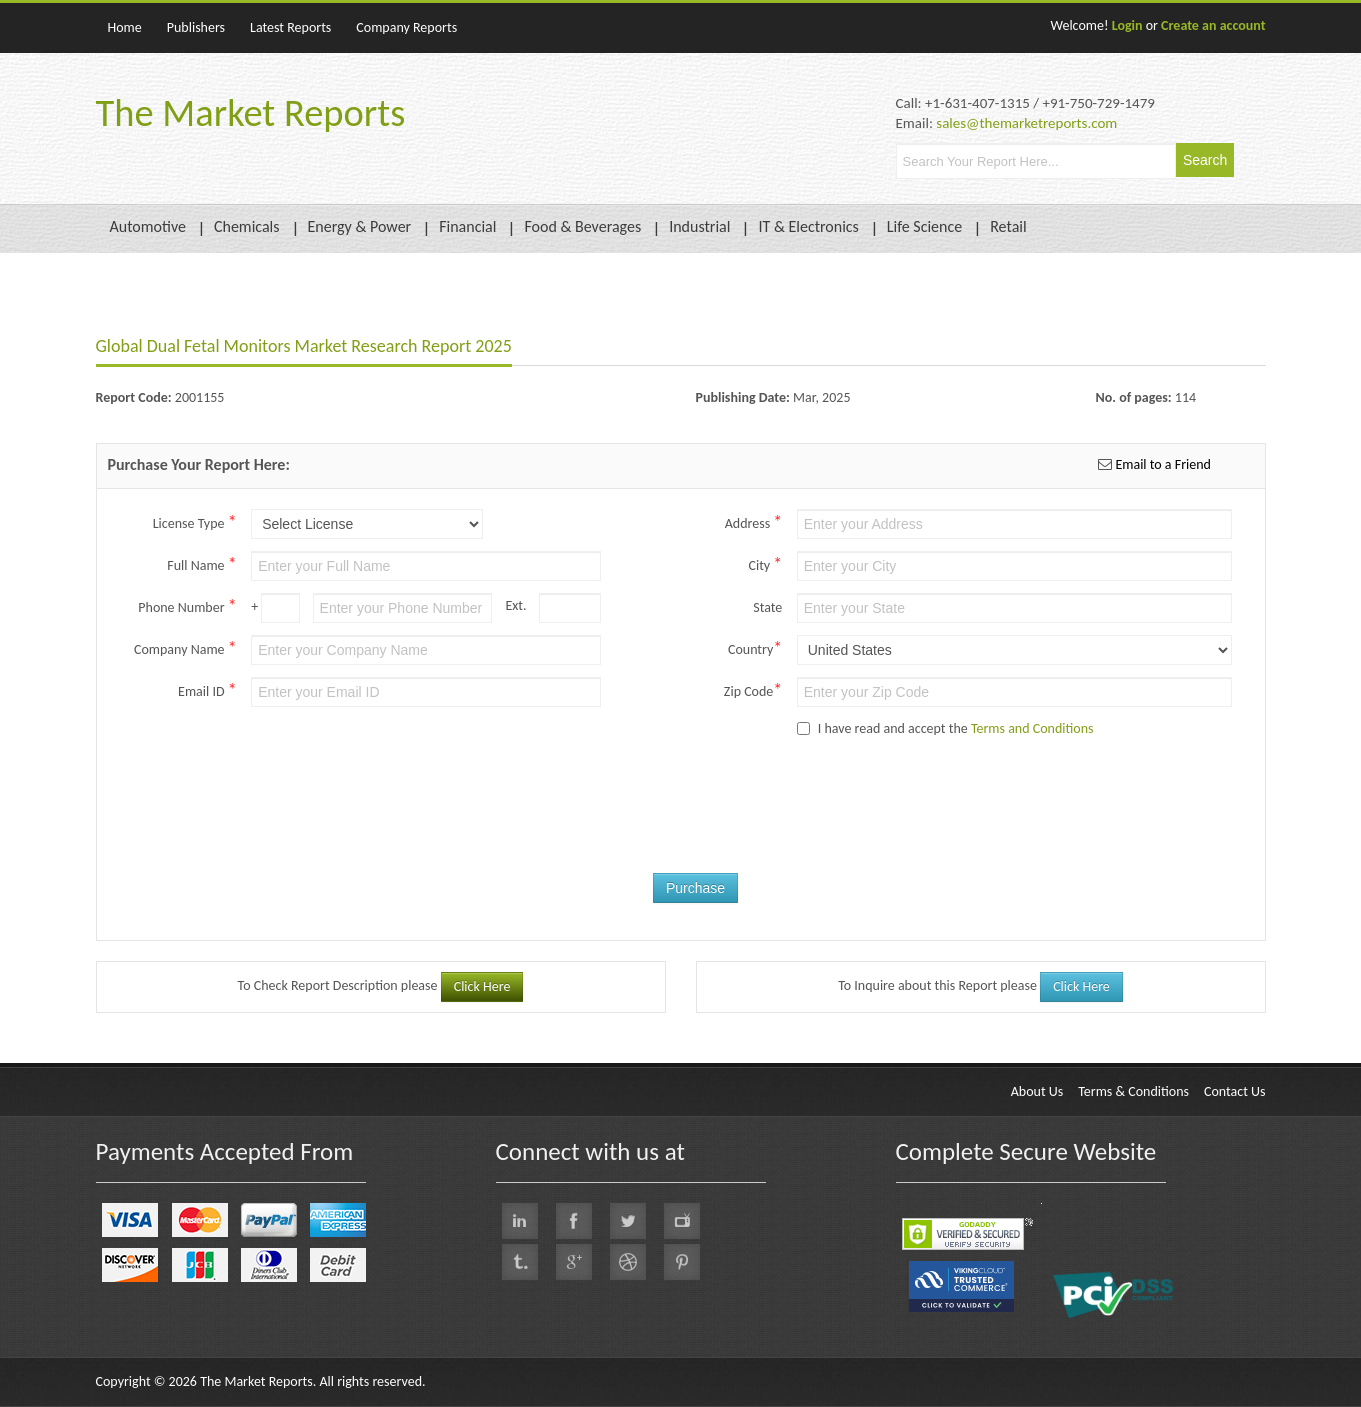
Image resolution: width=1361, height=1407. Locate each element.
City (765, 564)
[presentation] (724, 824)
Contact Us (1235, 1091)
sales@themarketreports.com (1026, 123)
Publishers (196, 27)
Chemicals (247, 226)
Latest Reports (290, 27)
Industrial (699, 226)
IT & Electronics (808, 226)
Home (125, 27)
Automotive (148, 226)
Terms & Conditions (1133, 1091)
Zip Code (753, 690)
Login (1127, 25)
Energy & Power (360, 226)
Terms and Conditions (1032, 728)
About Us (1037, 1091)
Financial (467, 226)
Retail (1008, 226)
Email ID (207, 690)
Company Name (185, 648)
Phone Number (187, 606)
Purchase (695, 888)
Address (754, 522)
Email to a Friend (1161, 464)
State (767, 607)
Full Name (201, 564)
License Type (195, 522)
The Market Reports (251, 113)
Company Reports (406, 27)
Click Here (482, 986)
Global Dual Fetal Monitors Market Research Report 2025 (304, 346)
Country (755, 648)
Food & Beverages (582, 226)
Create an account (1213, 25)
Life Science (924, 226)
